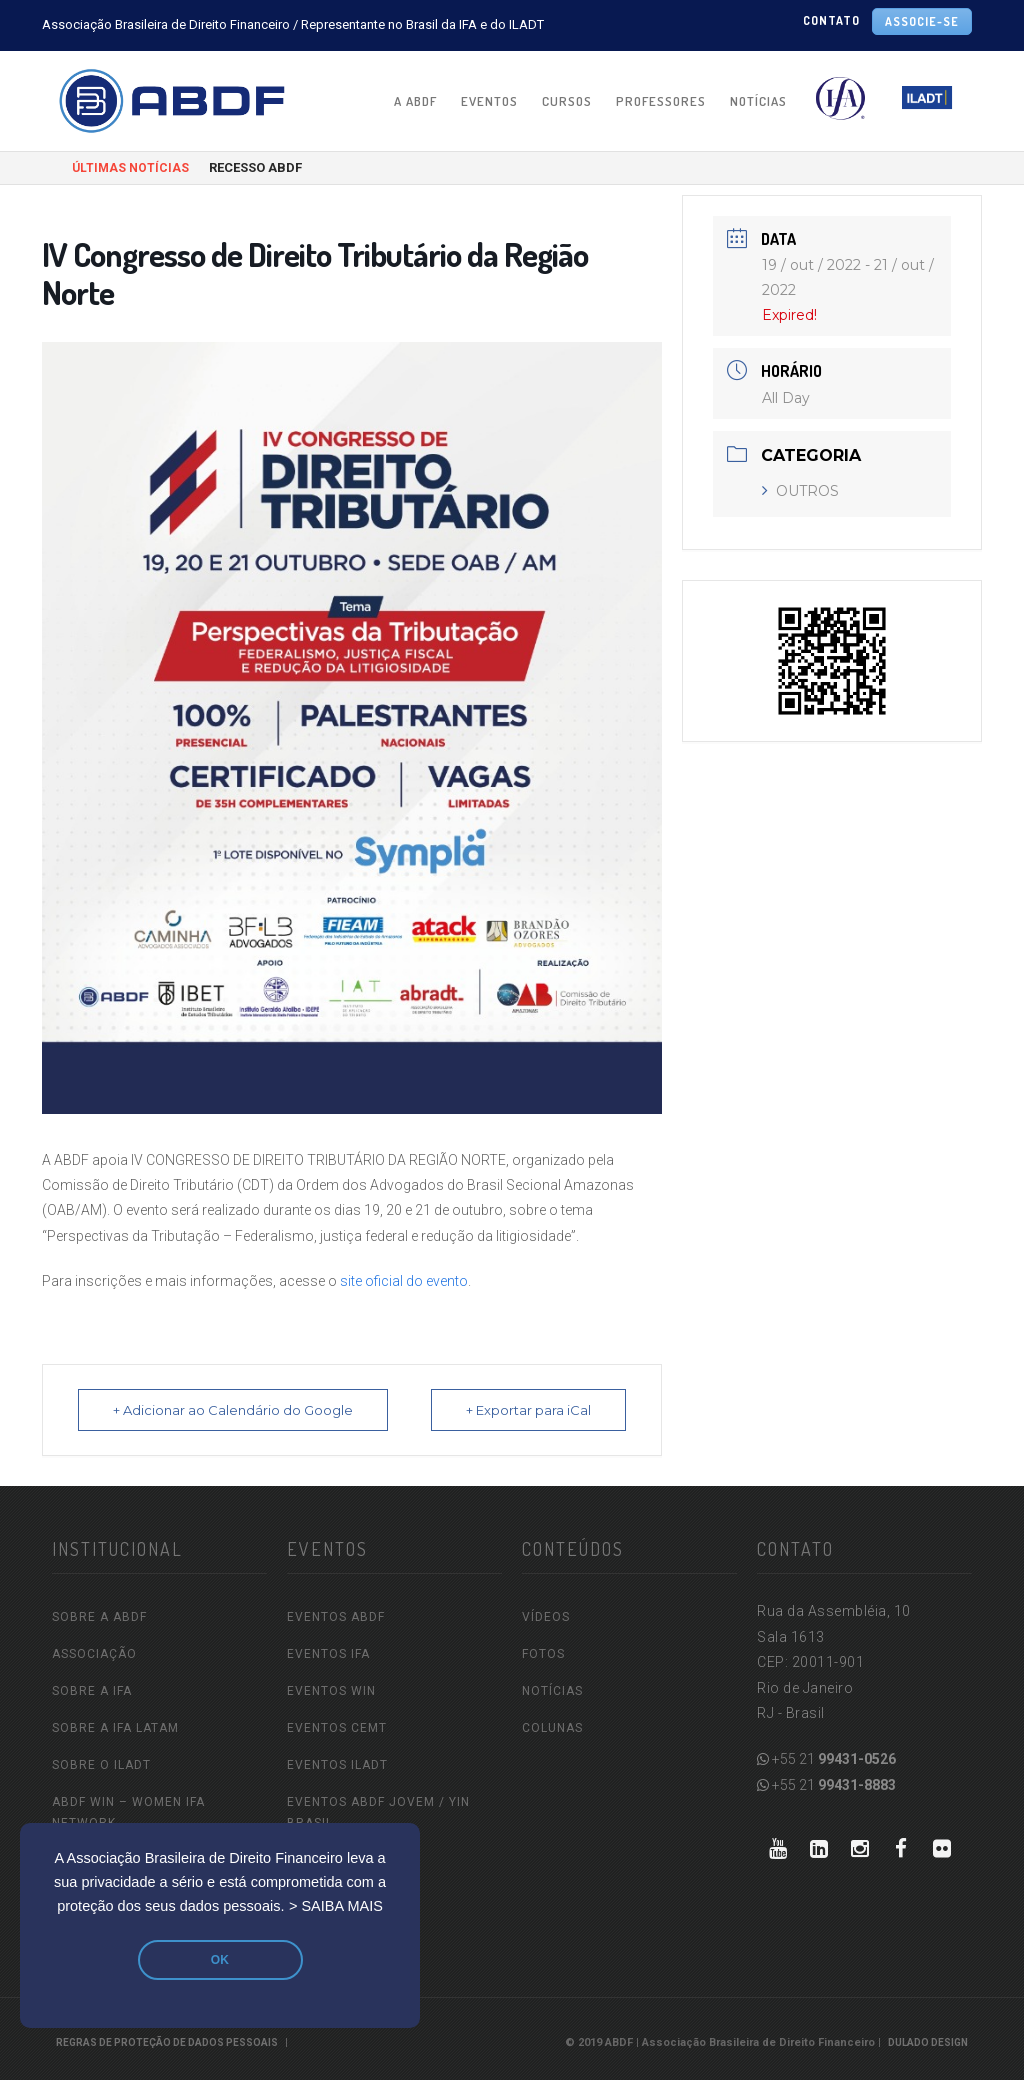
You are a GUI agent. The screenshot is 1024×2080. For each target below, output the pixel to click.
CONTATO (831, 20)
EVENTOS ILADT (337, 1765)
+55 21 (826, 1759)
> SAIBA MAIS (336, 1906)
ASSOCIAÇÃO (94, 1654)
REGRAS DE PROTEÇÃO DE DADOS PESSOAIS (167, 2042)
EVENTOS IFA (328, 1654)
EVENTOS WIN (331, 1691)
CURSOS (567, 101)
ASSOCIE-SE (922, 21)
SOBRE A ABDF (99, 1617)
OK (220, 1960)
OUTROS (800, 491)
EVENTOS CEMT (337, 1728)
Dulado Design (928, 2042)
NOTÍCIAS (758, 101)
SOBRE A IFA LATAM (115, 1728)
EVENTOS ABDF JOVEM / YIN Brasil (378, 1812)
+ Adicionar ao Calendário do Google (233, 1410)
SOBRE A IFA (92, 1691)
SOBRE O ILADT (101, 1765)
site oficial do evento (404, 1281)
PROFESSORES (661, 101)
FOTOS (543, 1654)
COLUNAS (552, 1728)
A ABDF (415, 101)
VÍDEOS (546, 1617)
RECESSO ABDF (255, 167)
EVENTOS (489, 101)
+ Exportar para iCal (528, 1410)
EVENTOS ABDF (336, 1617)
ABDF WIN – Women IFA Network (128, 1812)
